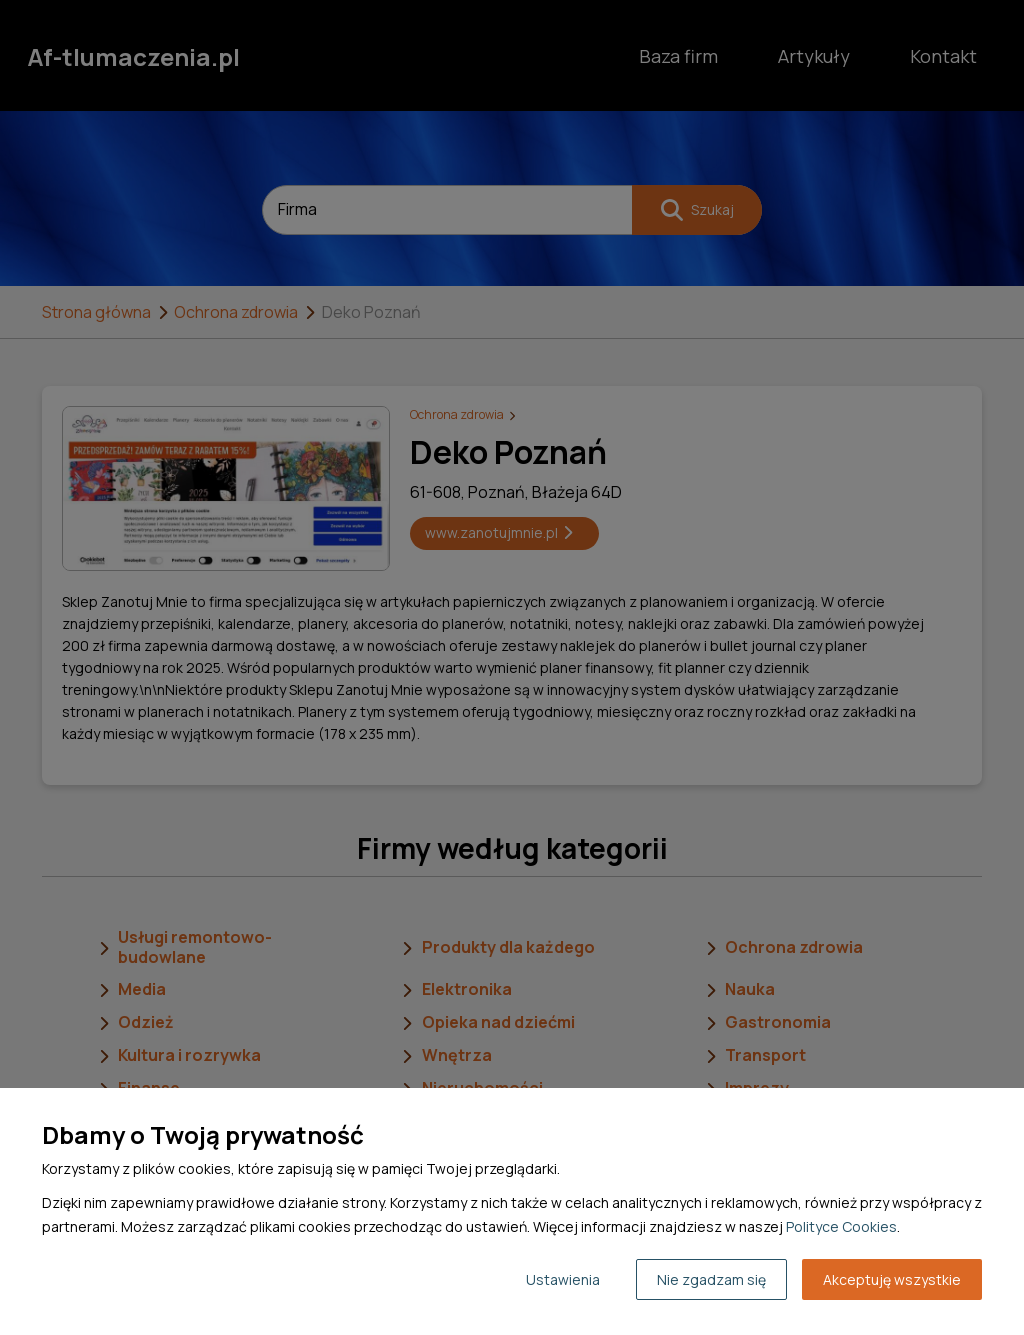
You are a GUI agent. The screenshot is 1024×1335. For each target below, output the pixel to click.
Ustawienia (563, 1279)
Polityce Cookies (841, 1226)
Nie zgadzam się (711, 1279)
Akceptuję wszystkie (892, 1279)
